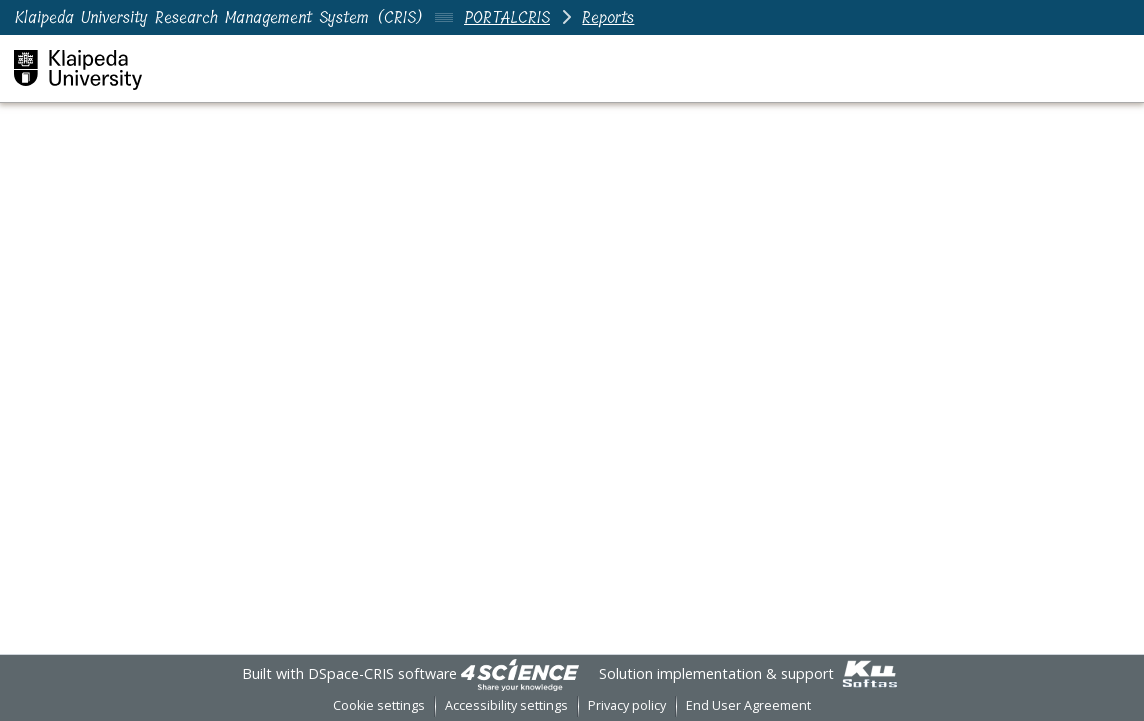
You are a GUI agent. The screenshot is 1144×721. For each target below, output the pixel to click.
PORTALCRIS (507, 17)
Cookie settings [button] (379, 705)
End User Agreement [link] (748, 705)
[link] (520, 673)
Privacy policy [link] (627, 705)
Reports (608, 17)
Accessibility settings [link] (506, 705)
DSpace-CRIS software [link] (382, 673)
